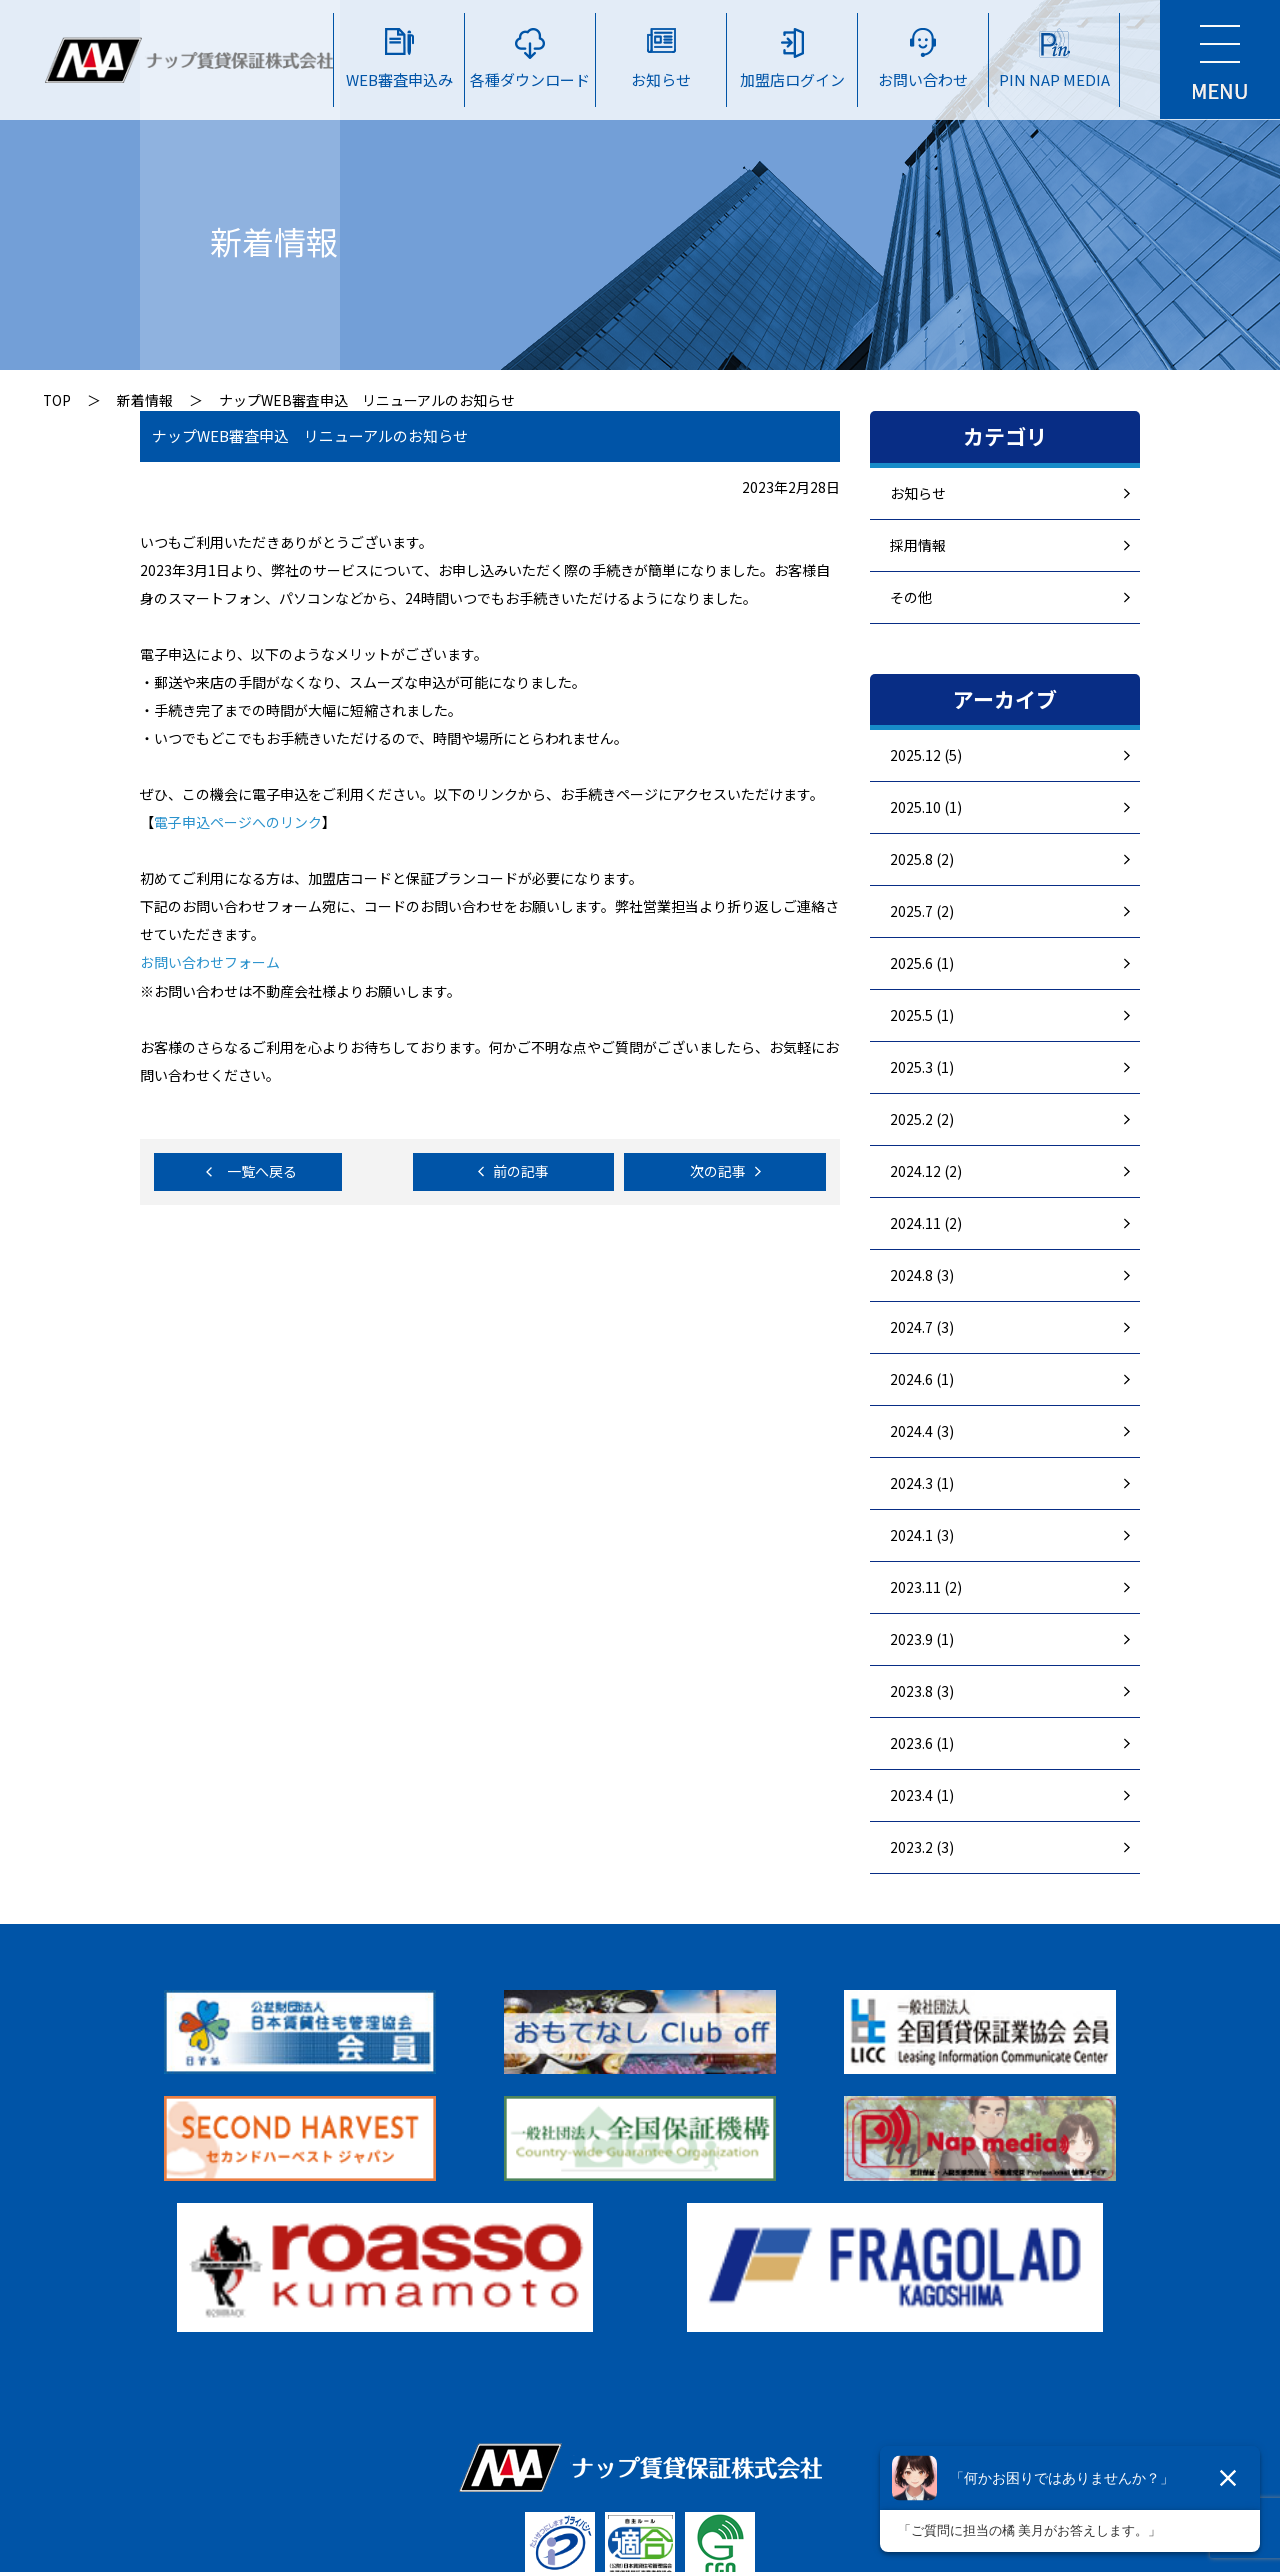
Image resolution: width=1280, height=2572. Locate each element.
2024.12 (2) (926, 1171)
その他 (911, 597)
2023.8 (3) (922, 1691)
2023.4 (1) (922, 1795)
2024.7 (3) (922, 1327)
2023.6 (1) (922, 1743)
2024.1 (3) (922, 1535)
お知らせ (918, 493)
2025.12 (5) (926, 755)
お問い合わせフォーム (210, 962)
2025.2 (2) (922, 1119)
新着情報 (146, 400)
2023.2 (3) (922, 1847)
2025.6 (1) (922, 963)
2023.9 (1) (922, 1639)
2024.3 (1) (922, 1483)
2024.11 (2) (926, 1223)
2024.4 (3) (922, 1431)
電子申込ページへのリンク (238, 822)
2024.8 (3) (922, 1275)
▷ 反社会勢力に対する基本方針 (508, 2424)
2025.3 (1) (922, 1067)
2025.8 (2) (922, 859)
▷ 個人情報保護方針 (288, 2424)
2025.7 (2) (922, 911)
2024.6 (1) (922, 1379)
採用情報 (918, 545)
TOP (57, 400)
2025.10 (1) (926, 807)
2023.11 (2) (926, 1587)
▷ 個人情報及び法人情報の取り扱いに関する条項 (889, 2424)
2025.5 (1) (922, 1015)
